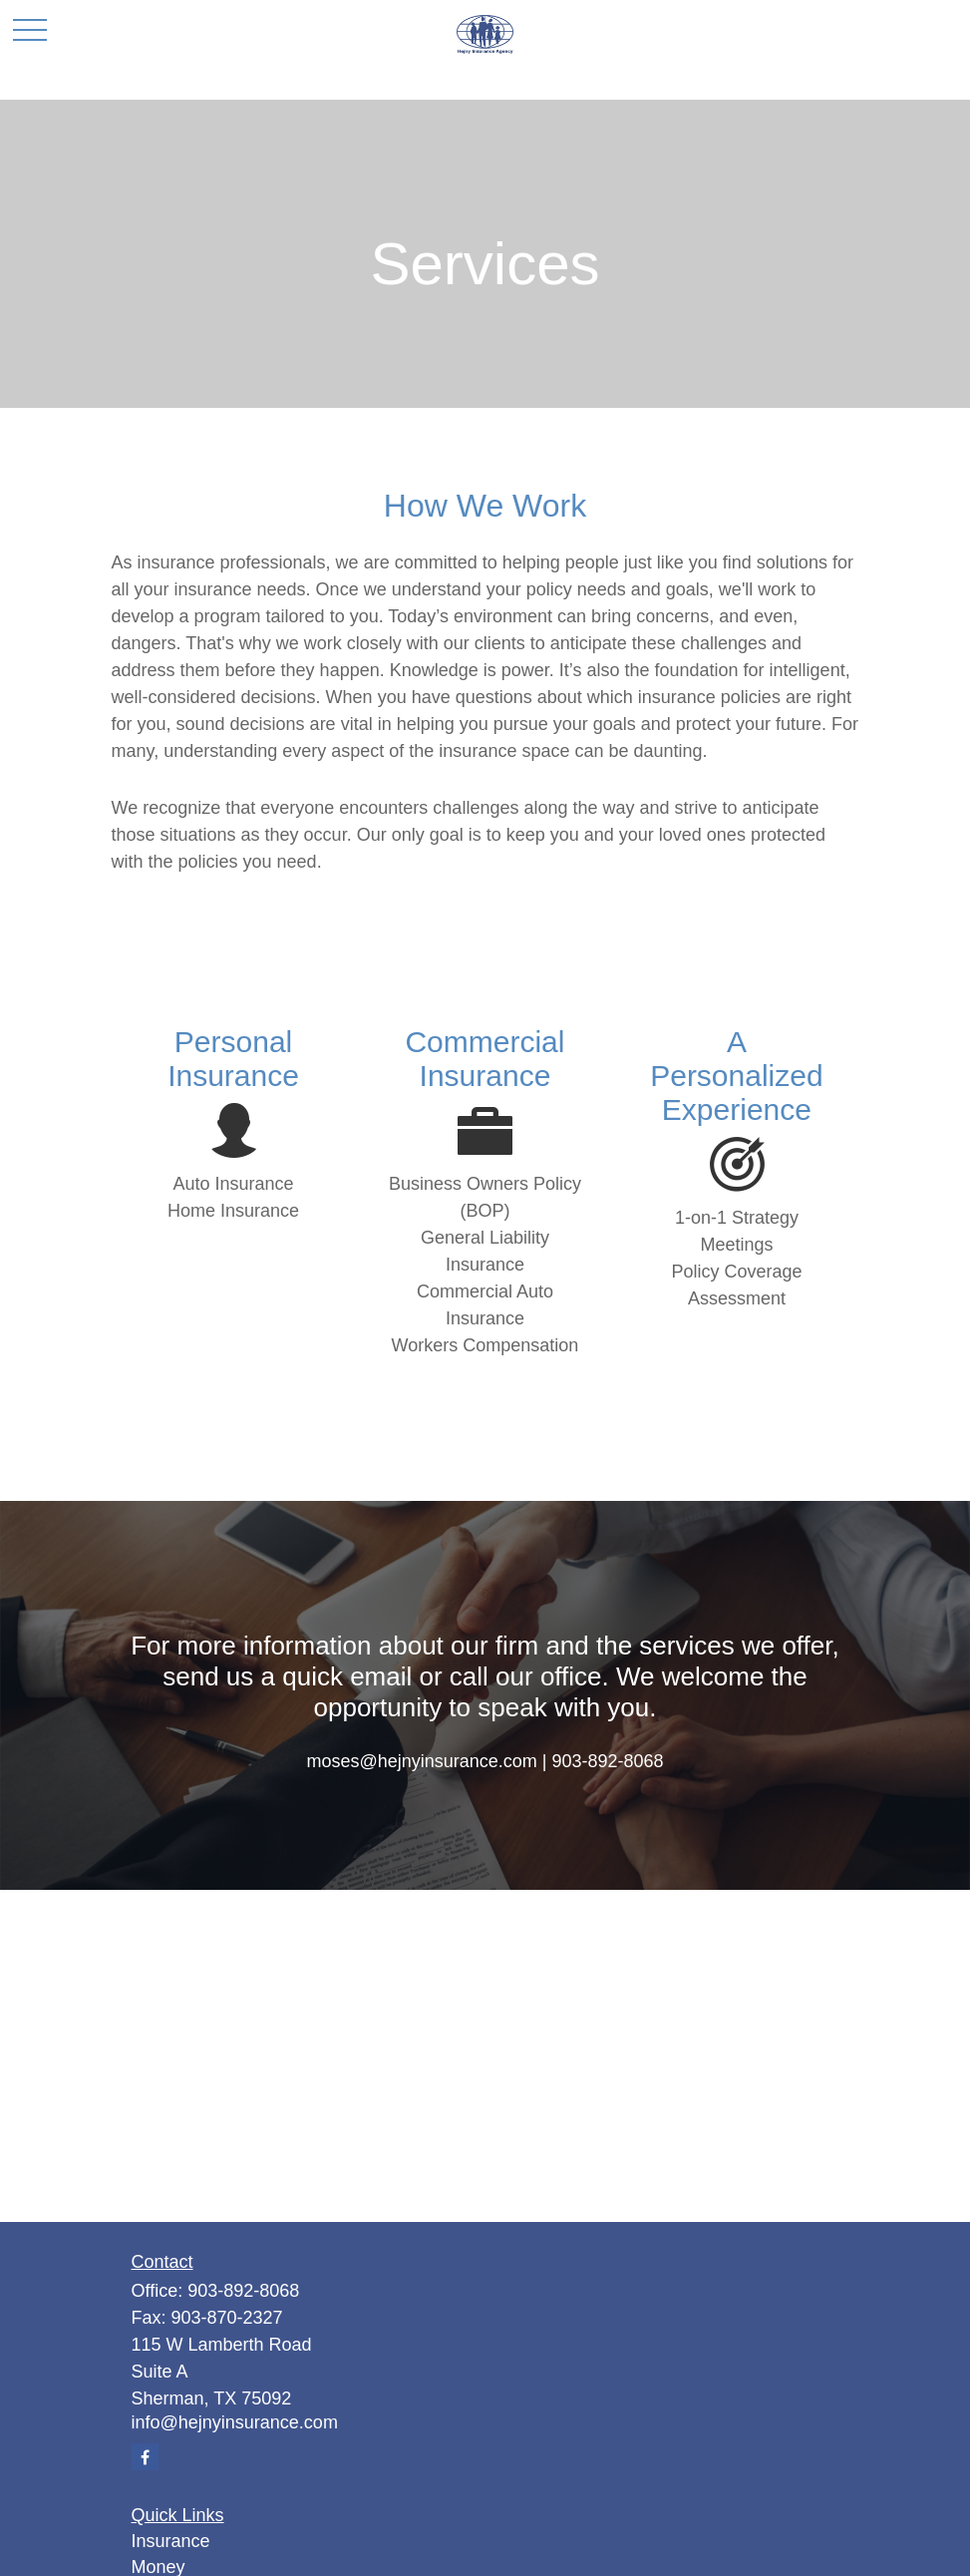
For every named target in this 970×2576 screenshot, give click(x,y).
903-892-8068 (243, 2291)
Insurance (171, 2541)
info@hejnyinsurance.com (235, 2422)
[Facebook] (145, 2456)
